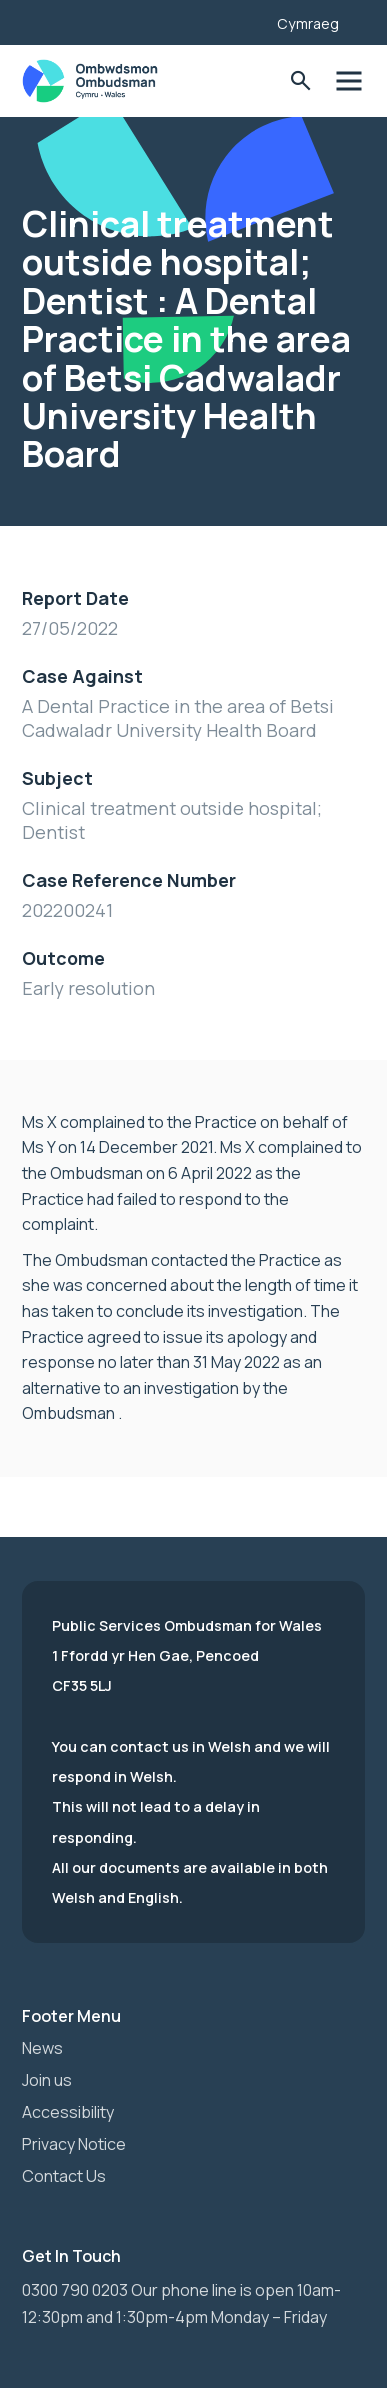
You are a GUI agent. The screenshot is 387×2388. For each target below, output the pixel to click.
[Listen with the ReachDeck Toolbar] (231, 20)
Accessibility (68, 2112)
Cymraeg (308, 23)
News (42, 2048)
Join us (47, 2080)
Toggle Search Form (300, 81)
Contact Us (64, 2176)
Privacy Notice (74, 2144)
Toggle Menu (348, 81)
